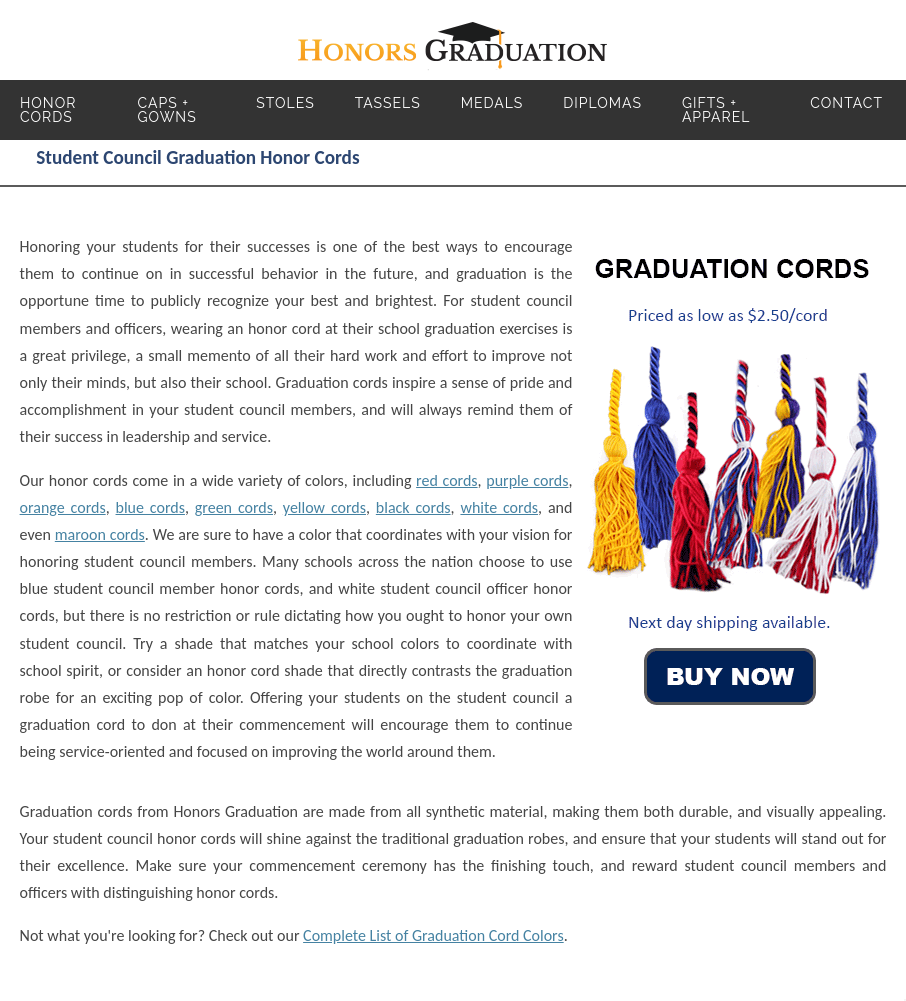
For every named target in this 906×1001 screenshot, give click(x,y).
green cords (234, 507)
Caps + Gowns (167, 110)
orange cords (63, 507)
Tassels (388, 103)
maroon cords (100, 534)
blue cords (150, 507)
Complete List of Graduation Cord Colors (433, 935)
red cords (446, 480)
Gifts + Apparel (716, 110)
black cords (413, 507)
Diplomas (602, 103)
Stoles (285, 103)
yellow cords (324, 507)
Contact (846, 103)
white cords (499, 507)
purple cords (527, 480)
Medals (492, 103)
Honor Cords (48, 110)
